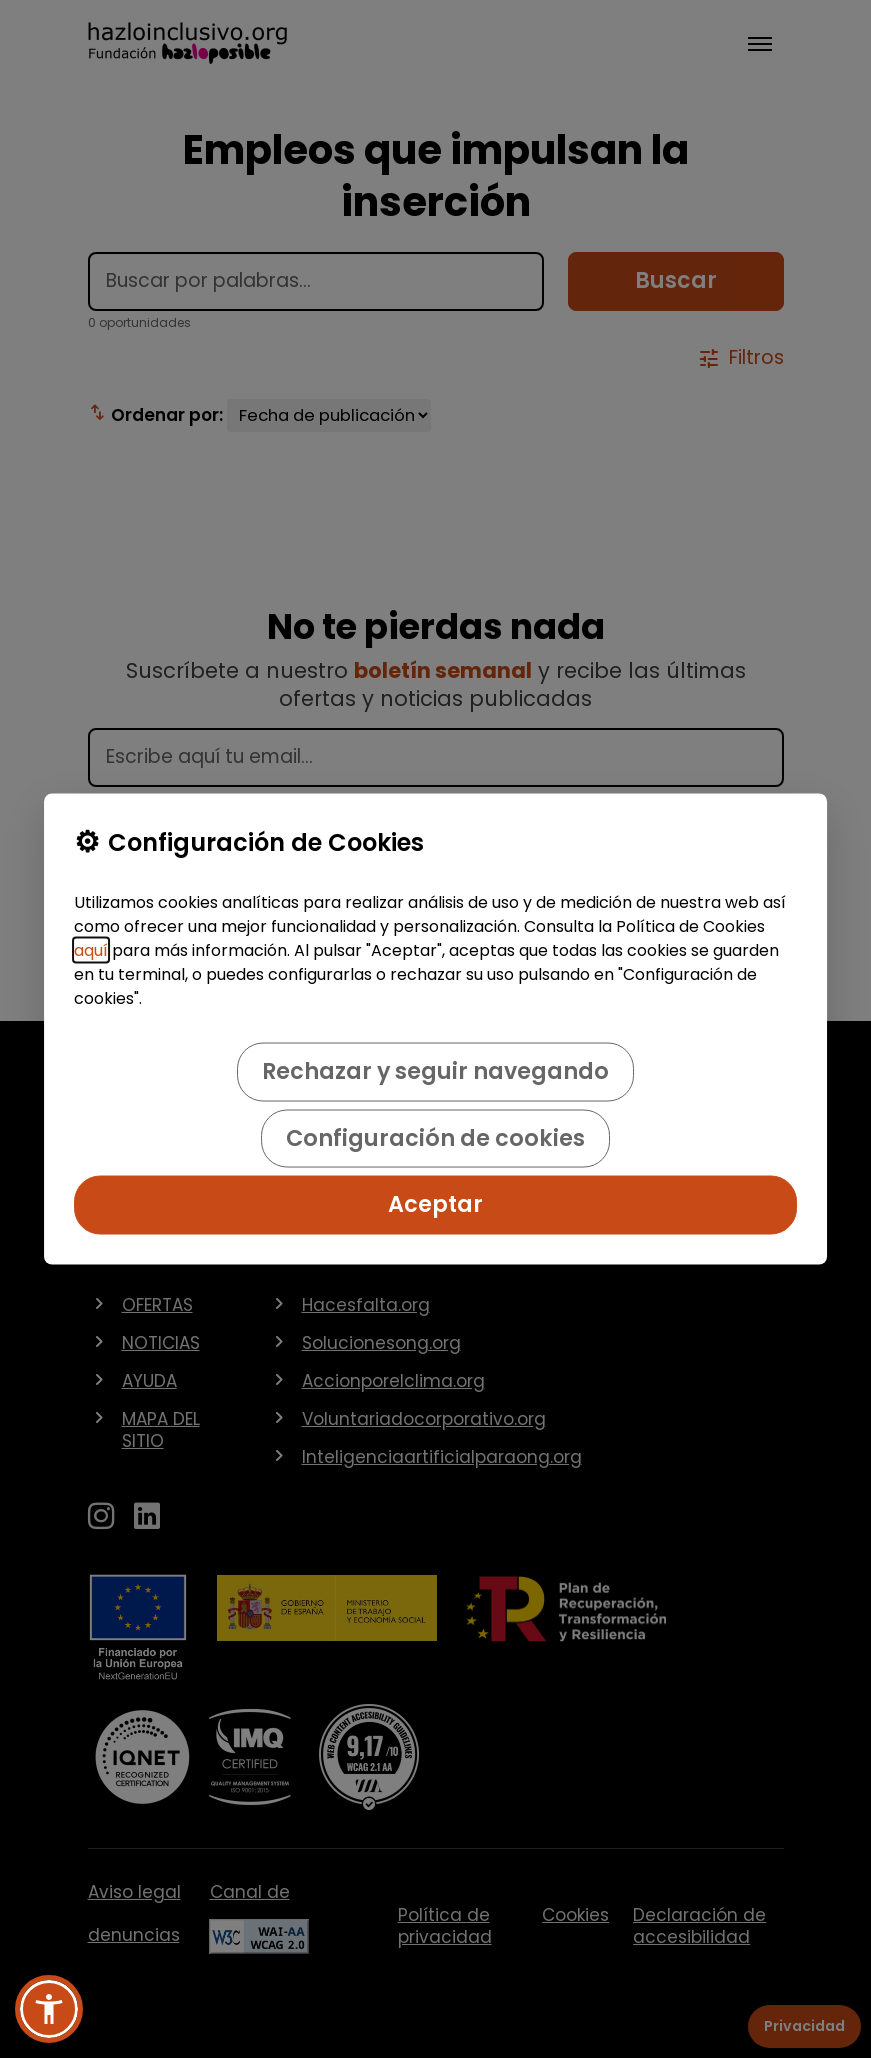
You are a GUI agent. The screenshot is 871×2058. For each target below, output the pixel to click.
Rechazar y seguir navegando (435, 1071)
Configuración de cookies (435, 1137)
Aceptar (435, 1204)
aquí (91, 950)
